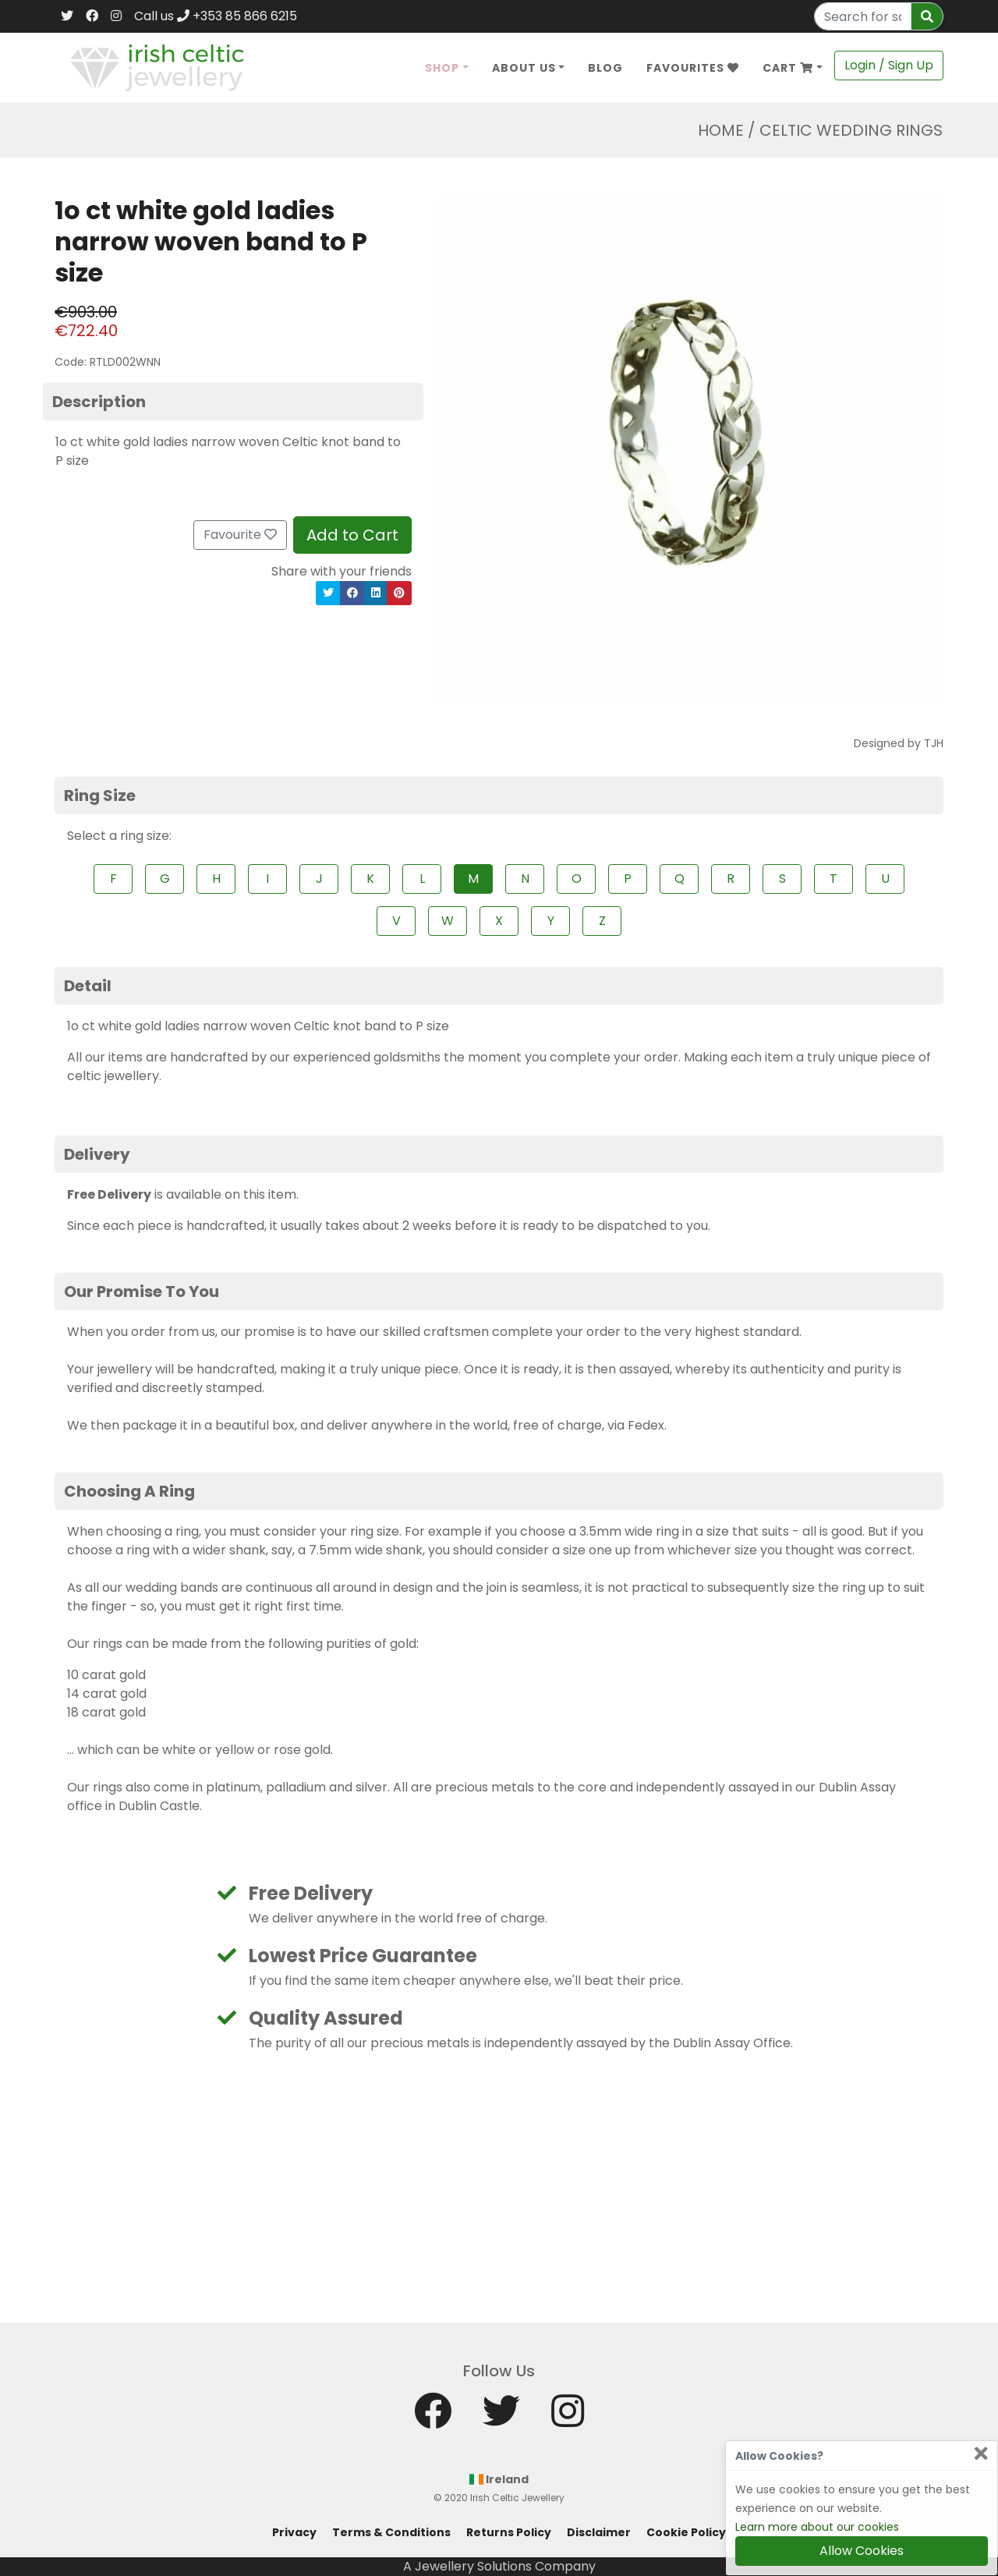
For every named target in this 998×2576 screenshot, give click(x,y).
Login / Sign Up (888, 65)
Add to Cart (352, 535)
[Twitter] (67, 16)
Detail (87, 986)
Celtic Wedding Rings (851, 130)
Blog (605, 68)
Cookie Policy (686, 2532)
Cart (788, 68)
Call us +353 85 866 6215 (215, 16)
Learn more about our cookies (817, 2527)
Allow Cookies (861, 2551)
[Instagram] (116, 16)
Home (721, 130)
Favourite (240, 535)
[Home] (157, 67)
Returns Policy (508, 2532)
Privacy (294, 2532)
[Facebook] (92, 16)
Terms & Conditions (391, 2532)
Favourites (692, 68)
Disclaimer (599, 2532)
